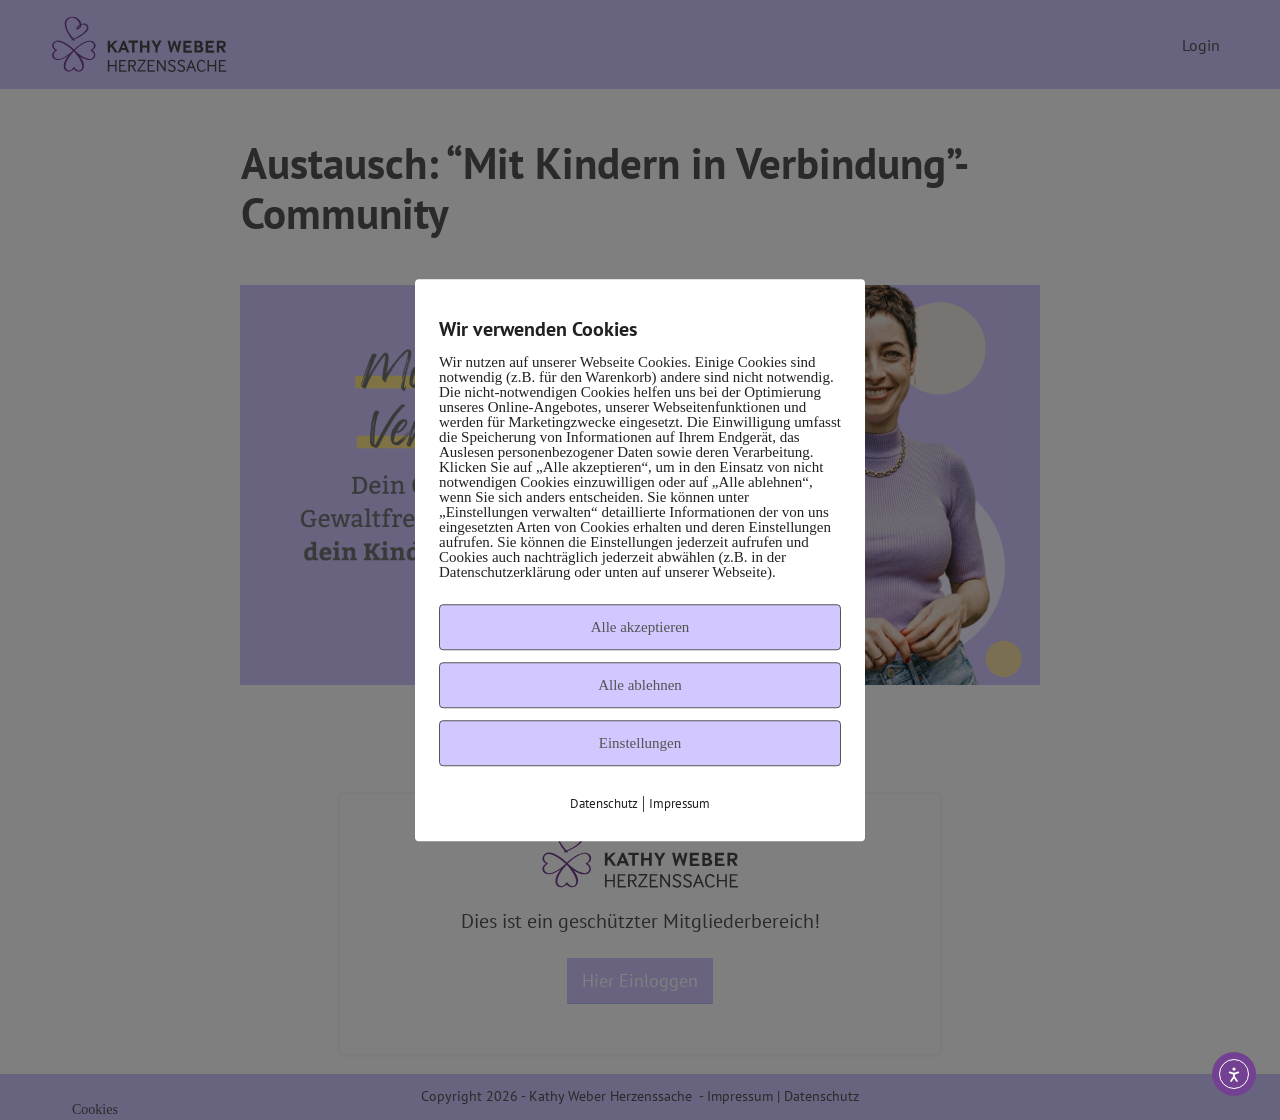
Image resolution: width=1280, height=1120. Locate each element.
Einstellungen (640, 743)
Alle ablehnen (640, 685)
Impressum (679, 803)
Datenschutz (604, 803)
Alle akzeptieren (640, 627)
